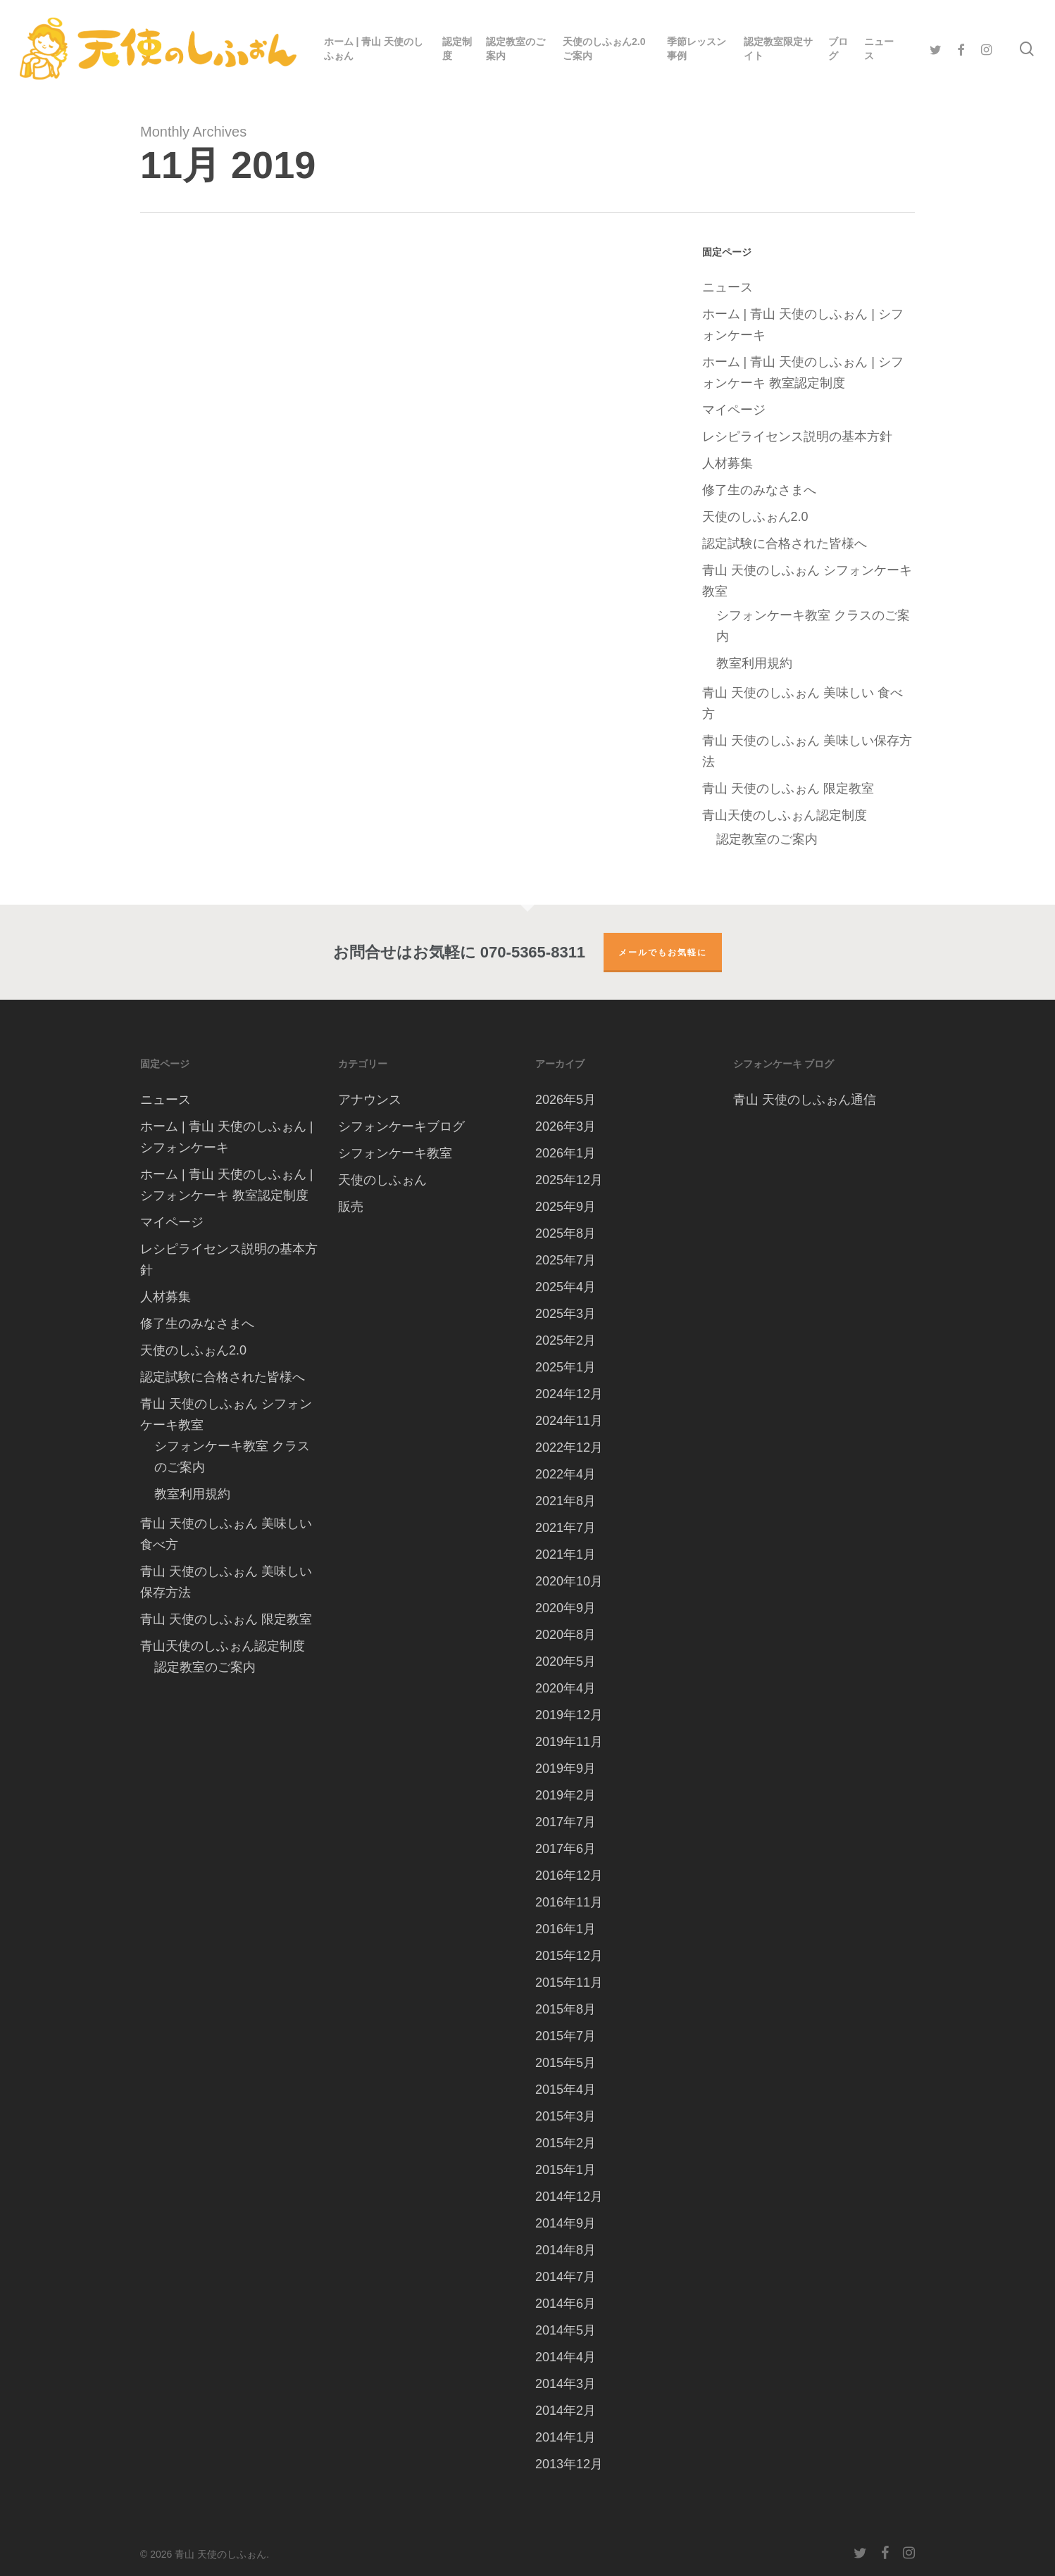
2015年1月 (565, 2170)
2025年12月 (569, 1180)
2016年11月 (569, 1902)
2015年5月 (565, 2063)
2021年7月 (565, 1528)
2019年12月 (569, 1715)
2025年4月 (565, 1287)
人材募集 (727, 463)
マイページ (734, 410)
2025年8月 (565, 1233)
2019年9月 (565, 1768)
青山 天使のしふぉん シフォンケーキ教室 (807, 580)
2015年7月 (565, 2036)
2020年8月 (565, 1635)
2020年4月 (565, 1688)
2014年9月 (565, 2223)
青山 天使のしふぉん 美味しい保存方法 (807, 751)
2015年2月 (565, 2143)
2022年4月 (565, 1474)
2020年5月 (565, 1661)
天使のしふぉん (382, 1180)
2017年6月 (565, 1849)
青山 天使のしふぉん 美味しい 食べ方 (802, 703)
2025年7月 (565, 1260)
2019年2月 (565, 1795)
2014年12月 (569, 2196)
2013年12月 (569, 2464)
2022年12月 (569, 1447)
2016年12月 (569, 1875)
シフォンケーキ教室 (395, 1153)
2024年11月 (569, 1421)
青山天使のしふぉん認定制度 (784, 815)
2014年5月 (565, 2330)
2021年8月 (565, 1501)
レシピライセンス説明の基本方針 (797, 436)
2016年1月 (565, 1929)
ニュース (727, 287)
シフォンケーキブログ (401, 1126)
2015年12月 (569, 1956)
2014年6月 (565, 2304)
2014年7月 (565, 2277)
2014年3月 (565, 2384)
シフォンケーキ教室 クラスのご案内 (813, 625)
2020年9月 (565, 1608)
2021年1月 (565, 1554)
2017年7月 (565, 1822)
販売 (350, 1207)
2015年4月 (565, 2089)
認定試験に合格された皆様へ (784, 543)
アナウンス (369, 1100)
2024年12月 (569, 1394)
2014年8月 (565, 2250)
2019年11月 (569, 1742)
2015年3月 (565, 2116)
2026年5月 (565, 1100)
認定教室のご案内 (767, 839)
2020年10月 (569, 1581)
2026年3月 (565, 1126)
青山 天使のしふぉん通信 (804, 1100)
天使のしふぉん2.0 (755, 517)
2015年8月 (565, 2009)
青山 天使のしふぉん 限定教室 (788, 788)
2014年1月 (565, 2437)
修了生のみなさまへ (759, 490)
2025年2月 (565, 1340)
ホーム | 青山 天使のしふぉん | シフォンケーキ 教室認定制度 (803, 372)
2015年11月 (569, 1982)
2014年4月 (565, 2357)
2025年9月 (565, 1207)
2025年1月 (565, 1367)
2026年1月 (565, 1153)
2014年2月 (565, 2411)
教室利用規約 (754, 663)
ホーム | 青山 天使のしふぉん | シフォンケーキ (803, 324)
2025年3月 (565, 1314)
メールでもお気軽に (662, 952)
